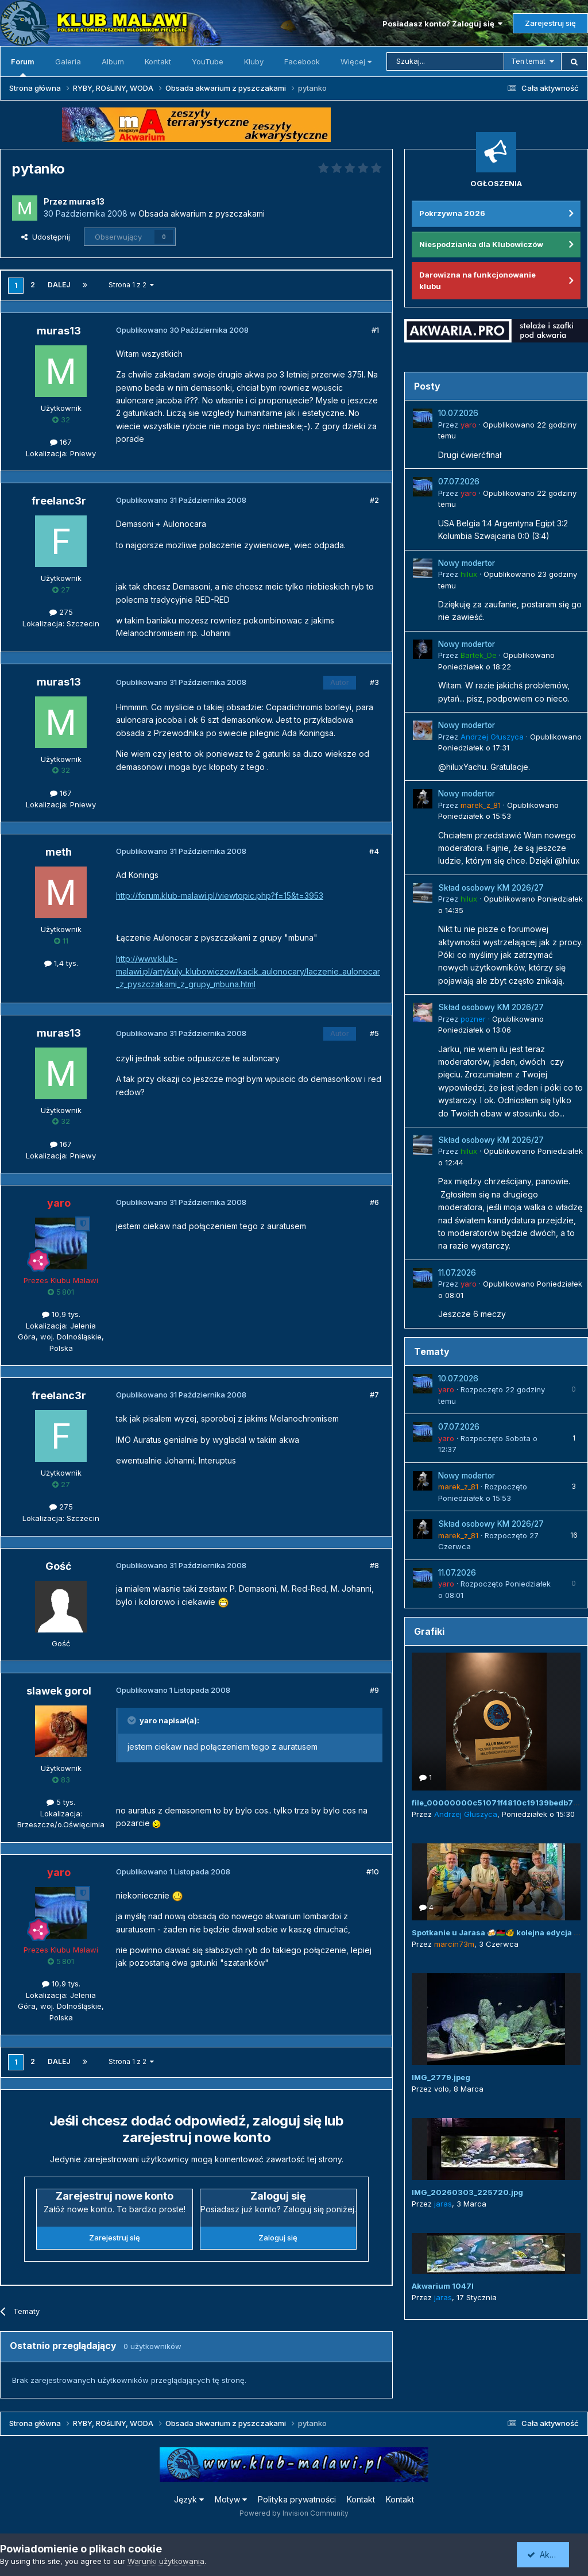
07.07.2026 (458, 481)
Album (113, 61)
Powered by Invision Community (294, 2513)
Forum (22, 66)
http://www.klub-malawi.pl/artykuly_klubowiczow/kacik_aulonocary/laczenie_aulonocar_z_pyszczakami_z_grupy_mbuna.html (248, 971)
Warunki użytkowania (165, 2561)
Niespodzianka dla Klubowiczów (481, 244)
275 (61, 612)
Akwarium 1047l (443, 2285)
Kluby (254, 61)
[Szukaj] (445, 61)
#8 (374, 1565)
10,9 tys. (61, 1314)
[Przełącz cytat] (132, 1720)
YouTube (207, 61)
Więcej (356, 61)
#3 (374, 682)
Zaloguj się (277, 2237)
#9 (374, 1690)
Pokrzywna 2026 (452, 213)
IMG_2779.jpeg (441, 2077)
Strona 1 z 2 (131, 284)
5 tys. (61, 1802)
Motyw (231, 2499)
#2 (374, 500)
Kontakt (158, 61)
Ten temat (528, 61)
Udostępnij (45, 236)
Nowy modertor (466, 563)
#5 (374, 1033)
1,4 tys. (61, 963)
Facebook (302, 61)
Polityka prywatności (297, 2499)
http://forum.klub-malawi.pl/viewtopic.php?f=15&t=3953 (219, 895)
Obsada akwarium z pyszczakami (201, 213)
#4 (374, 851)
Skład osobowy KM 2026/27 (491, 887)
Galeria (68, 61)
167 (61, 441)
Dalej (59, 284)
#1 (375, 329)
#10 (372, 1871)
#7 (374, 1394)
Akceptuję (550, 2554)
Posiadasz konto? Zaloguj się (442, 23)
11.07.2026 (457, 1272)
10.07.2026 (458, 413)
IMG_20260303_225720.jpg (467, 2192)
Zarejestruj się (550, 23)
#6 (374, 1202)
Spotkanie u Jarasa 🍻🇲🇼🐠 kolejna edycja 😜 (497, 1932)
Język (189, 2499)
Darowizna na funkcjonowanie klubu (477, 280)
